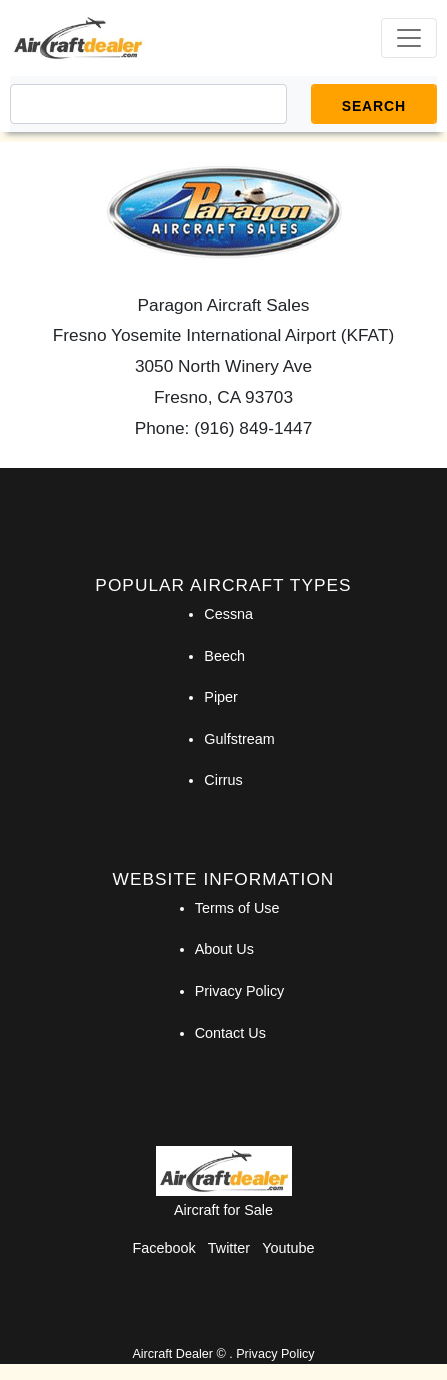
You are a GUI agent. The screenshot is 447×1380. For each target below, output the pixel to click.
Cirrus (223, 780)
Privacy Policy (240, 991)
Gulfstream (239, 739)
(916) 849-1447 (253, 428)
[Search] (148, 104)
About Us (224, 949)
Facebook (164, 1248)
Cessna (228, 614)
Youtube (288, 1248)
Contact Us (230, 1033)
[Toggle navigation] (409, 38)
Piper (221, 697)
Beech (224, 656)
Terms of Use (237, 908)
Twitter (229, 1248)
